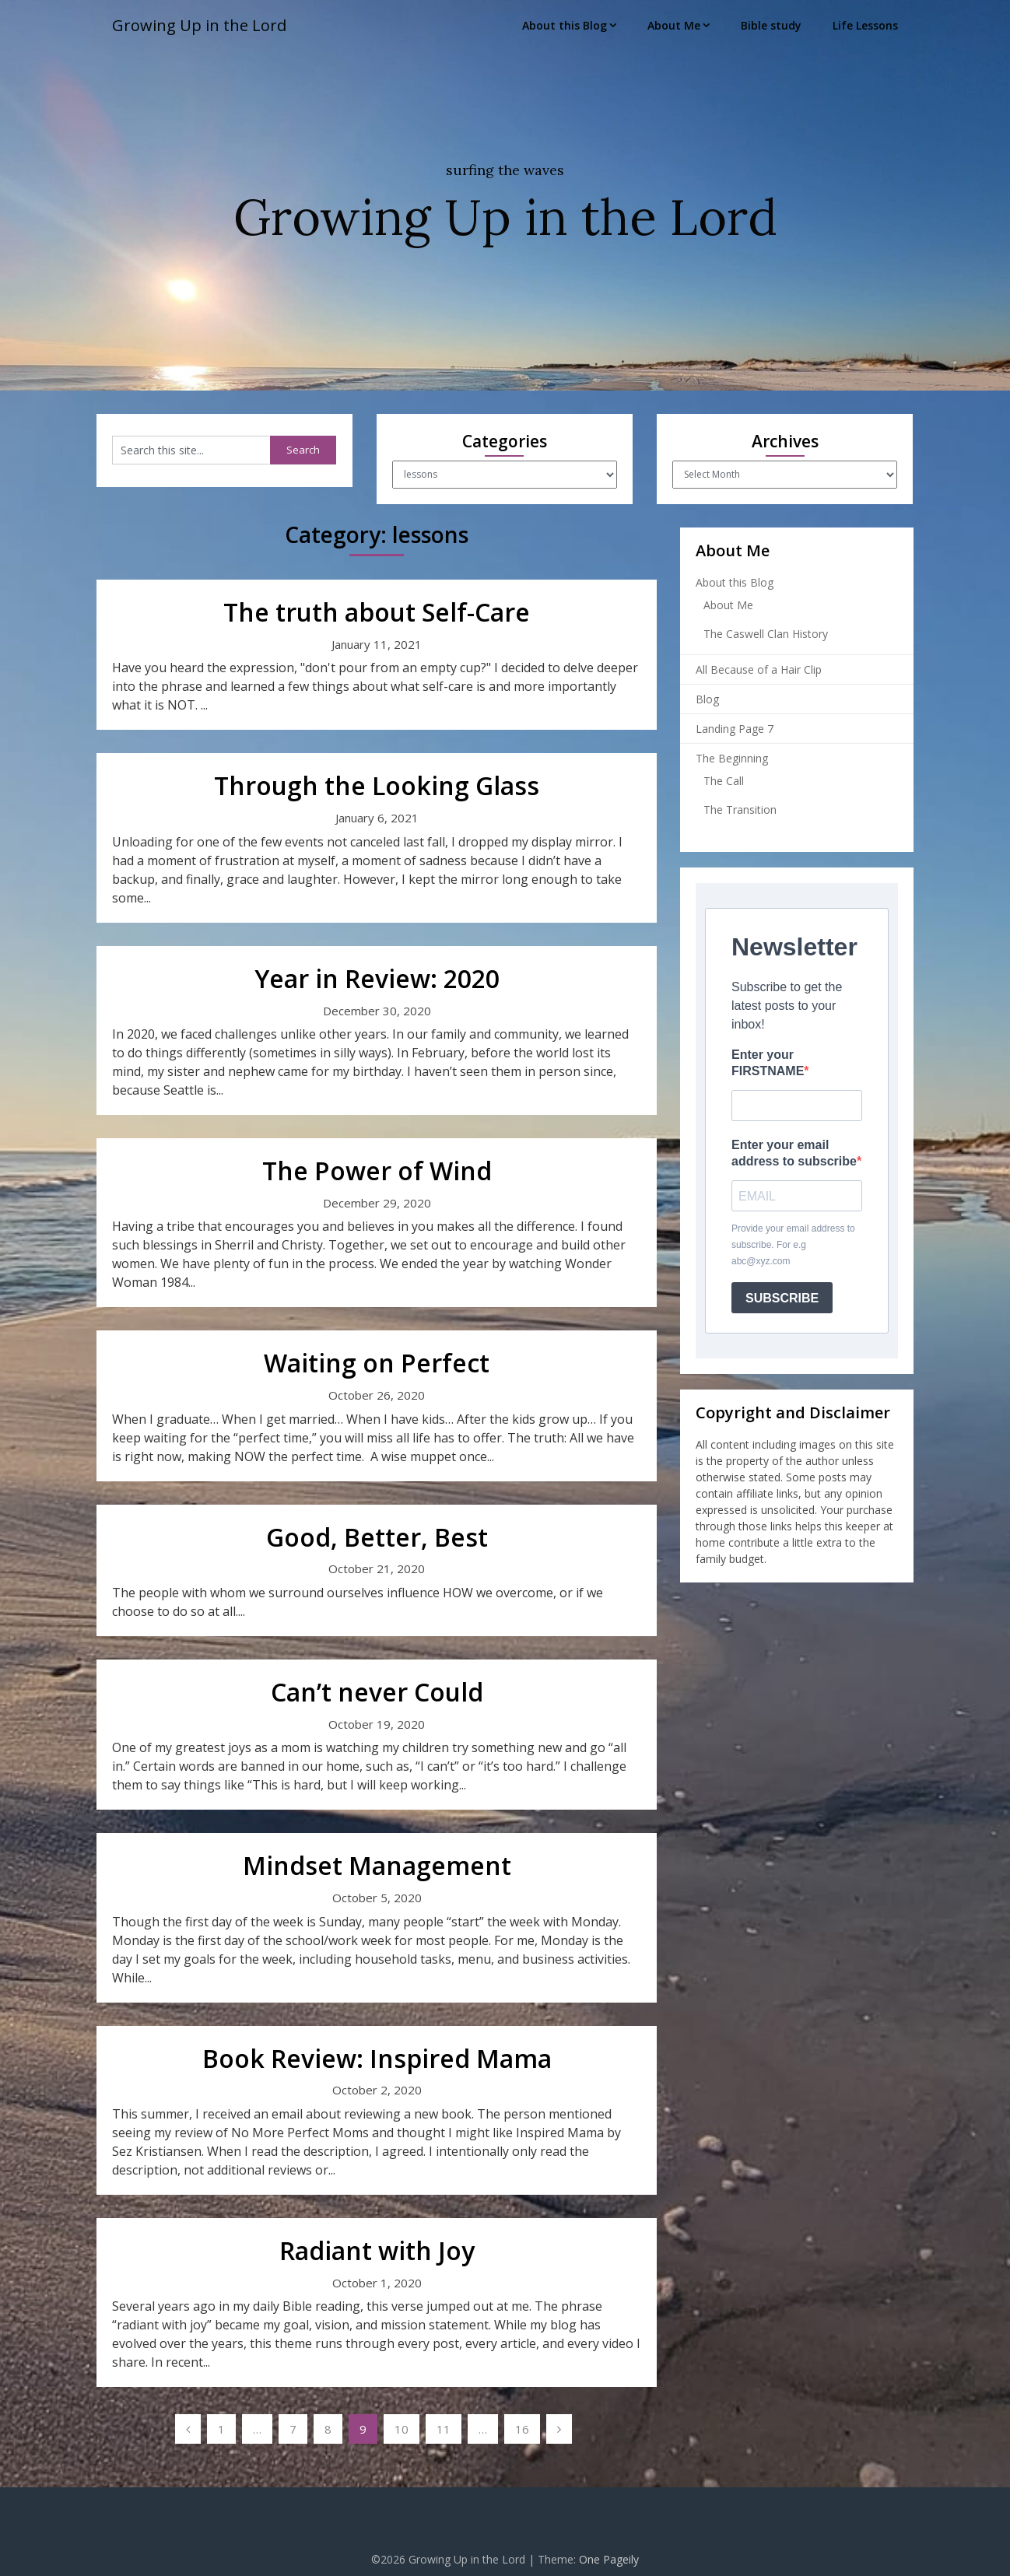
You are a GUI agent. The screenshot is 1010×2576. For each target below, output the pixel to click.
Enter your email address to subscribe (794, 1153)
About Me (673, 25)
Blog (707, 699)
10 (402, 2429)
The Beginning (732, 758)
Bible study (771, 25)
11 (444, 2429)
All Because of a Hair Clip (759, 669)
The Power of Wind (377, 1170)
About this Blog (564, 25)
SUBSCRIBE (782, 1298)
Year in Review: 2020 (377, 978)
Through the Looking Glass (376, 785)
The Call (723, 780)
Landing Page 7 (734, 728)
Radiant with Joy (377, 2250)
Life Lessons (865, 25)
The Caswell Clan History (765, 633)
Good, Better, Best (377, 1537)
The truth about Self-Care (376, 612)
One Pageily (609, 2559)
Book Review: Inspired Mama (377, 2058)
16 (522, 2429)
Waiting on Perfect (376, 1362)
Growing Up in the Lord (199, 25)
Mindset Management (377, 1865)
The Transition (740, 809)
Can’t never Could (377, 1692)
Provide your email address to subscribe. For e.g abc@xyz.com (793, 1245)
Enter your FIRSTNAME (767, 1063)
